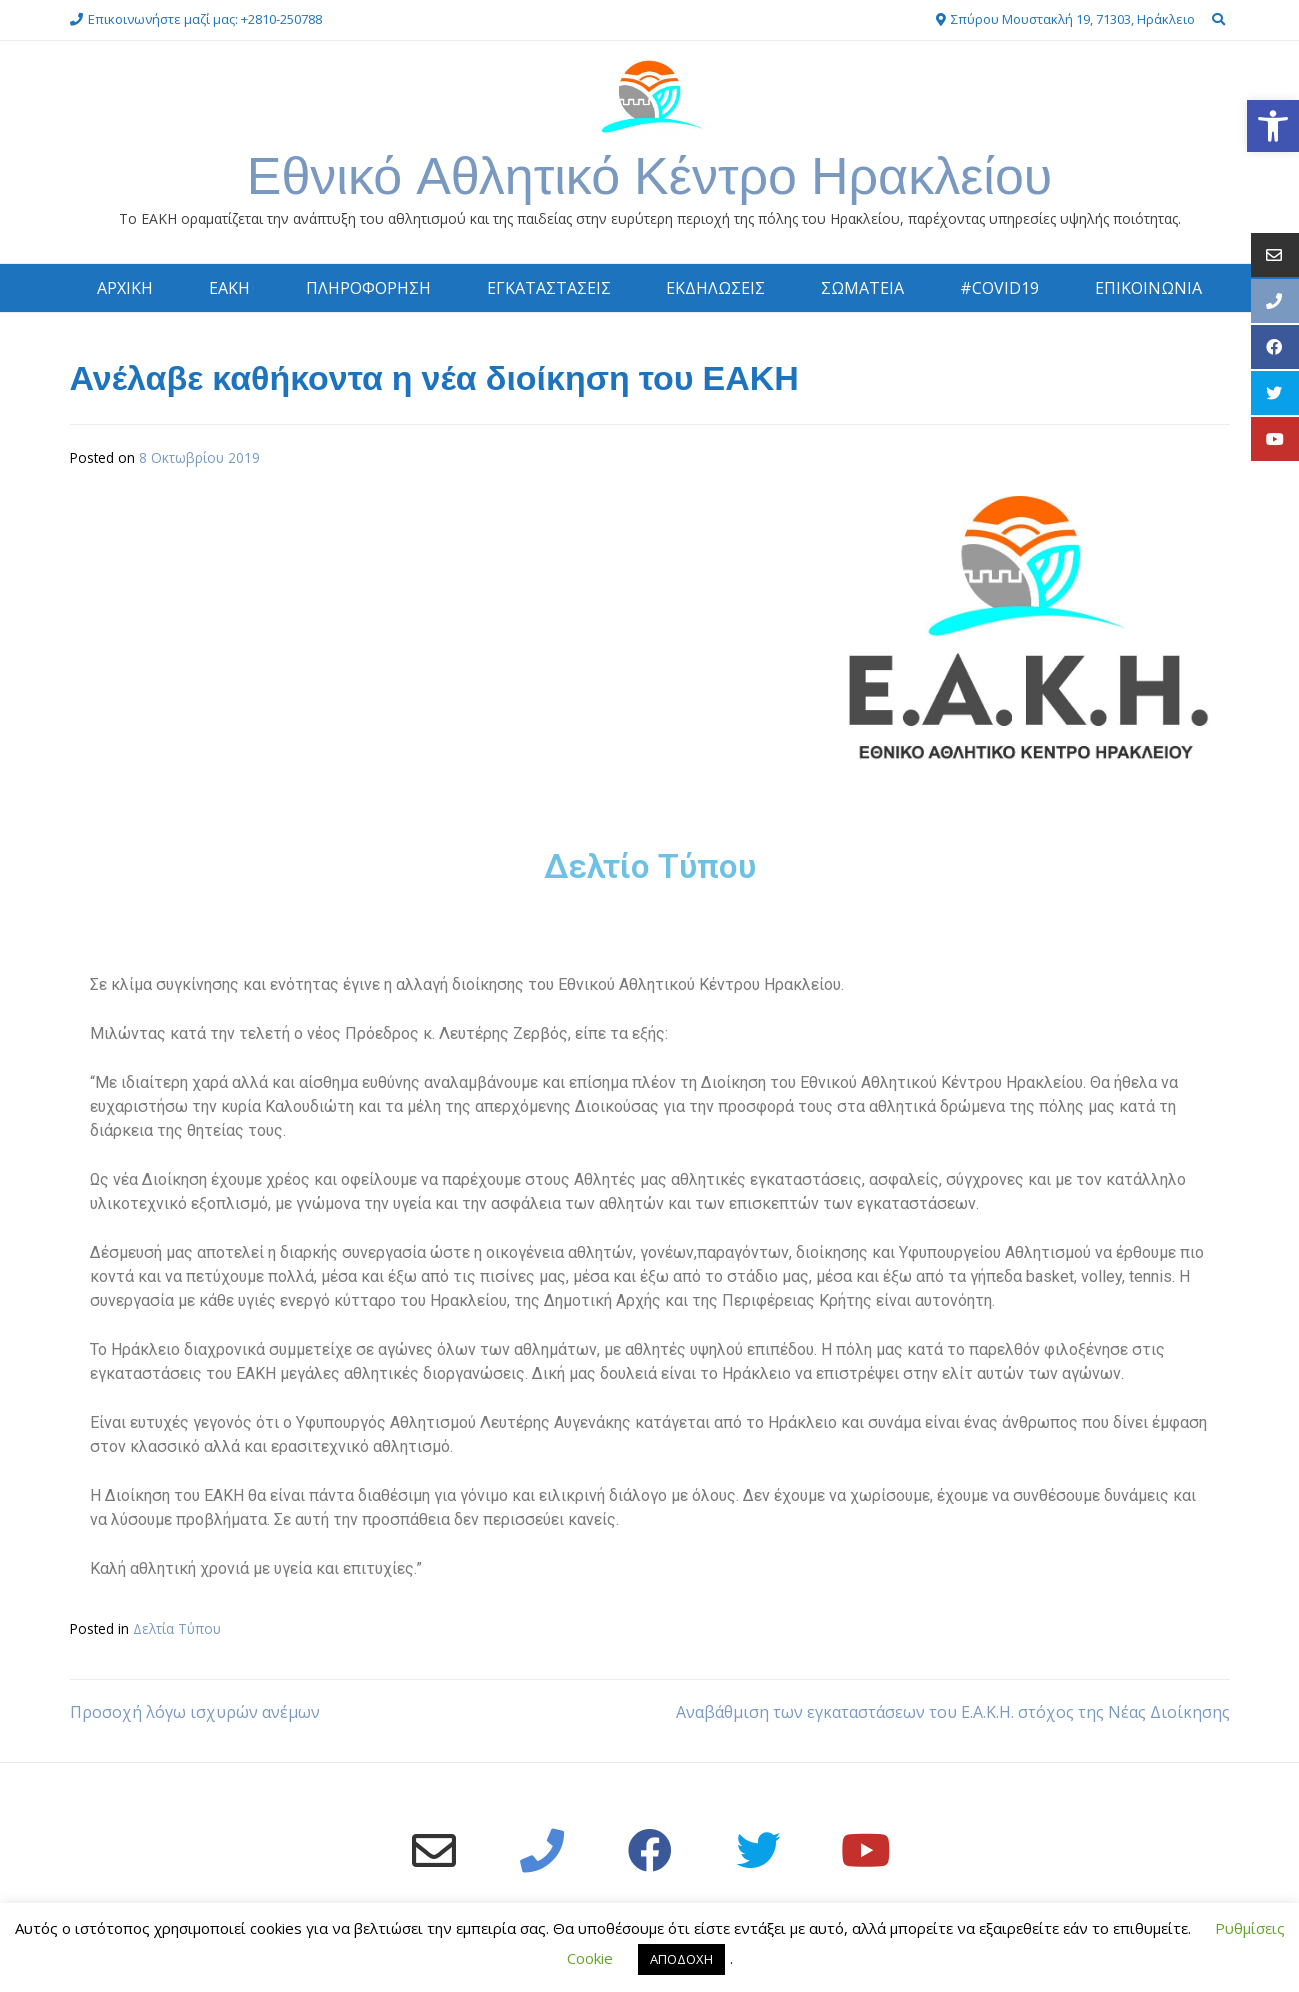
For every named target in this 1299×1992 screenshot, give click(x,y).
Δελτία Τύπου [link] (177, 1628)
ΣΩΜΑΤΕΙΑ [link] (862, 288)
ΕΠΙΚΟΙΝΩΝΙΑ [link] (1148, 288)
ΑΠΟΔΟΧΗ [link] (681, 1959)
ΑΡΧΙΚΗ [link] (125, 288)
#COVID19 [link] (999, 288)
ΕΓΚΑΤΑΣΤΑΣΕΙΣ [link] (549, 288)
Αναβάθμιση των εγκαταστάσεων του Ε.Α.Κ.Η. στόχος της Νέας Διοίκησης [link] (953, 1712)
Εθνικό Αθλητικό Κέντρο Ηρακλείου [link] (650, 175)
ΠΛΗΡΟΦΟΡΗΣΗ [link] (368, 288)
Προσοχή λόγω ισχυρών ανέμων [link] (195, 1712)
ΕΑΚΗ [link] (229, 288)
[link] (1273, 126)
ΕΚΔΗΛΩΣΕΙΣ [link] (715, 288)
